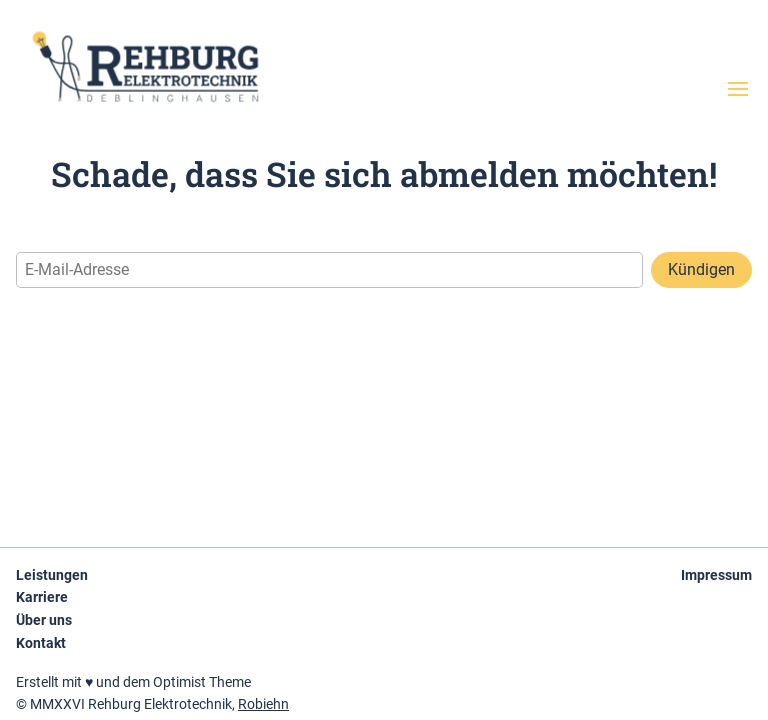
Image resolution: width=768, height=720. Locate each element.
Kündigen (701, 269)
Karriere (42, 597)
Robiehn (263, 704)
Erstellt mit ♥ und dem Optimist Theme (133, 682)
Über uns (44, 620)
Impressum (716, 575)
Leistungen (52, 575)
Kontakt (41, 643)
